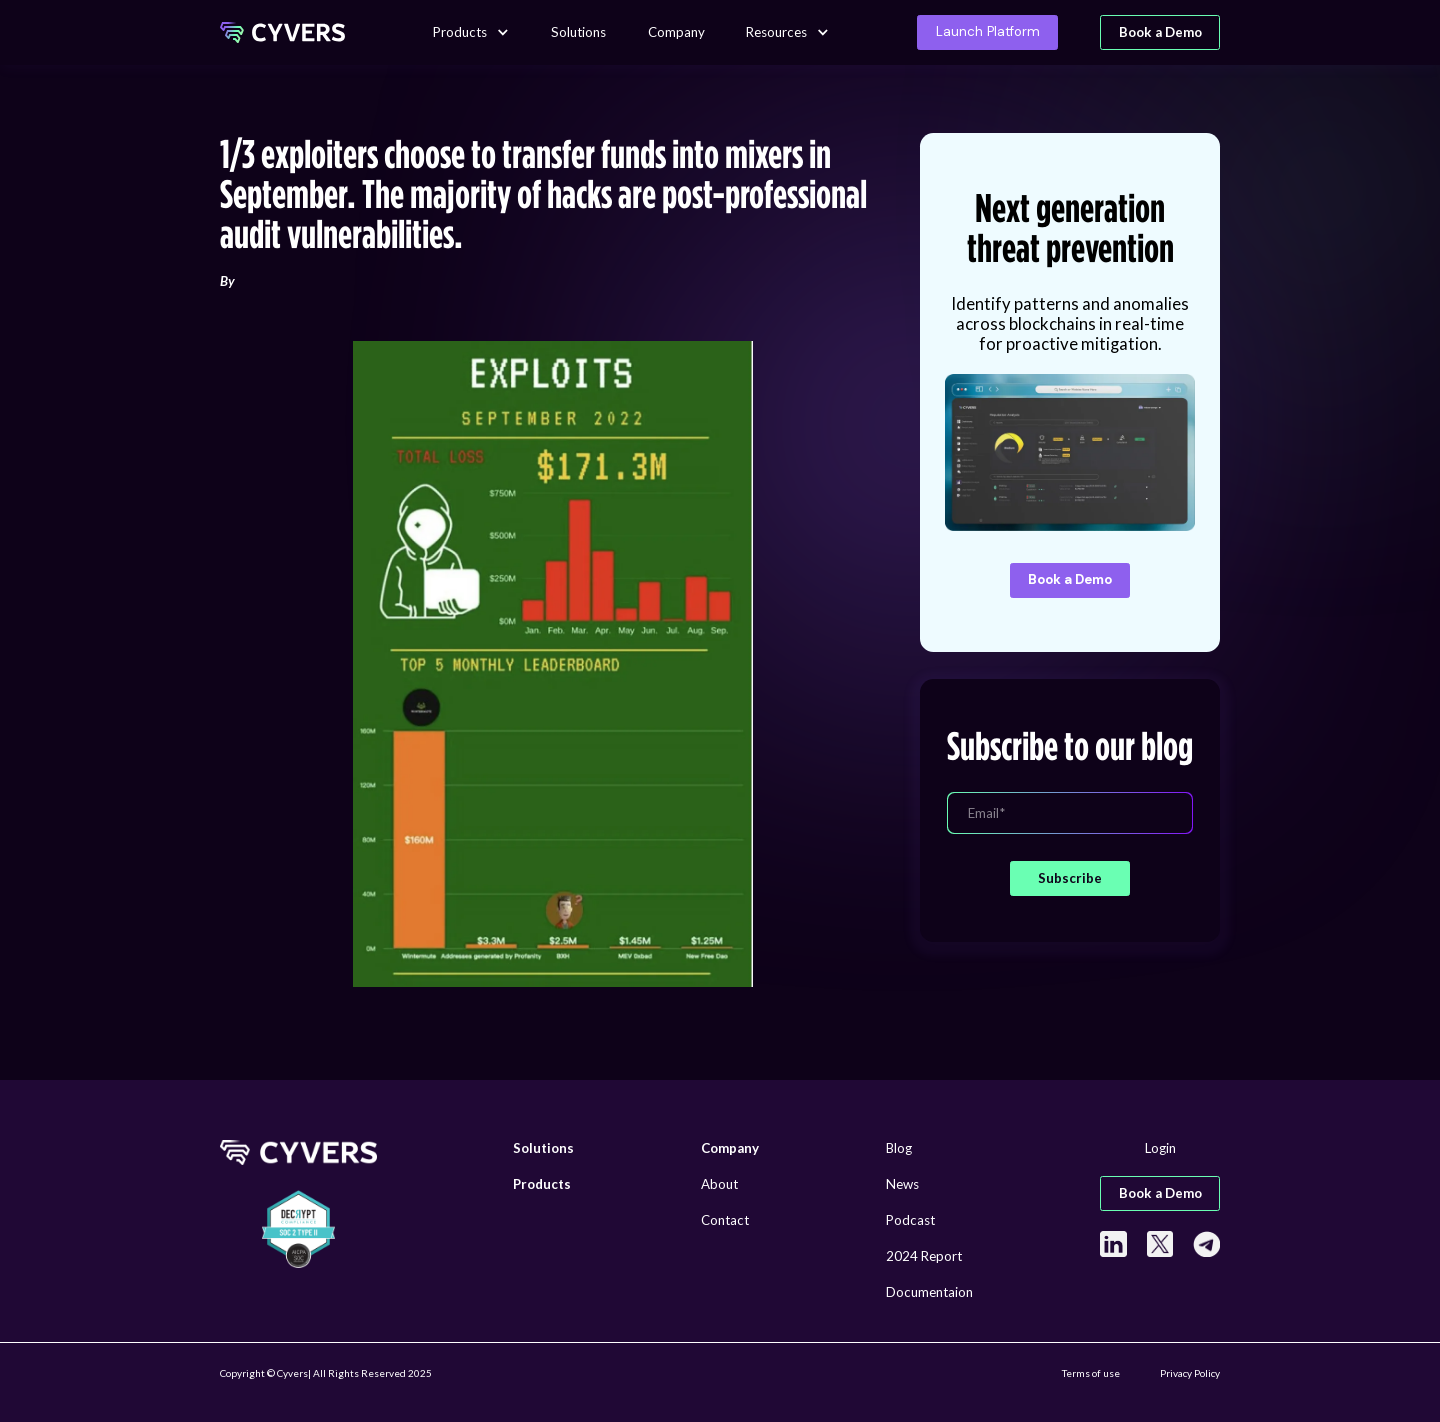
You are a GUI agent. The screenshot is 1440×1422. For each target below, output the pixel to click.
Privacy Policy (1190, 1373)
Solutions (578, 32)
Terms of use (1091, 1373)
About (719, 1184)
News (902, 1184)
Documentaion (929, 1292)
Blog (899, 1148)
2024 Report (924, 1256)
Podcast (910, 1220)
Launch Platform (988, 31)
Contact (725, 1220)
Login (1160, 1148)
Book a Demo (1160, 32)
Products (460, 32)
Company (676, 32)
